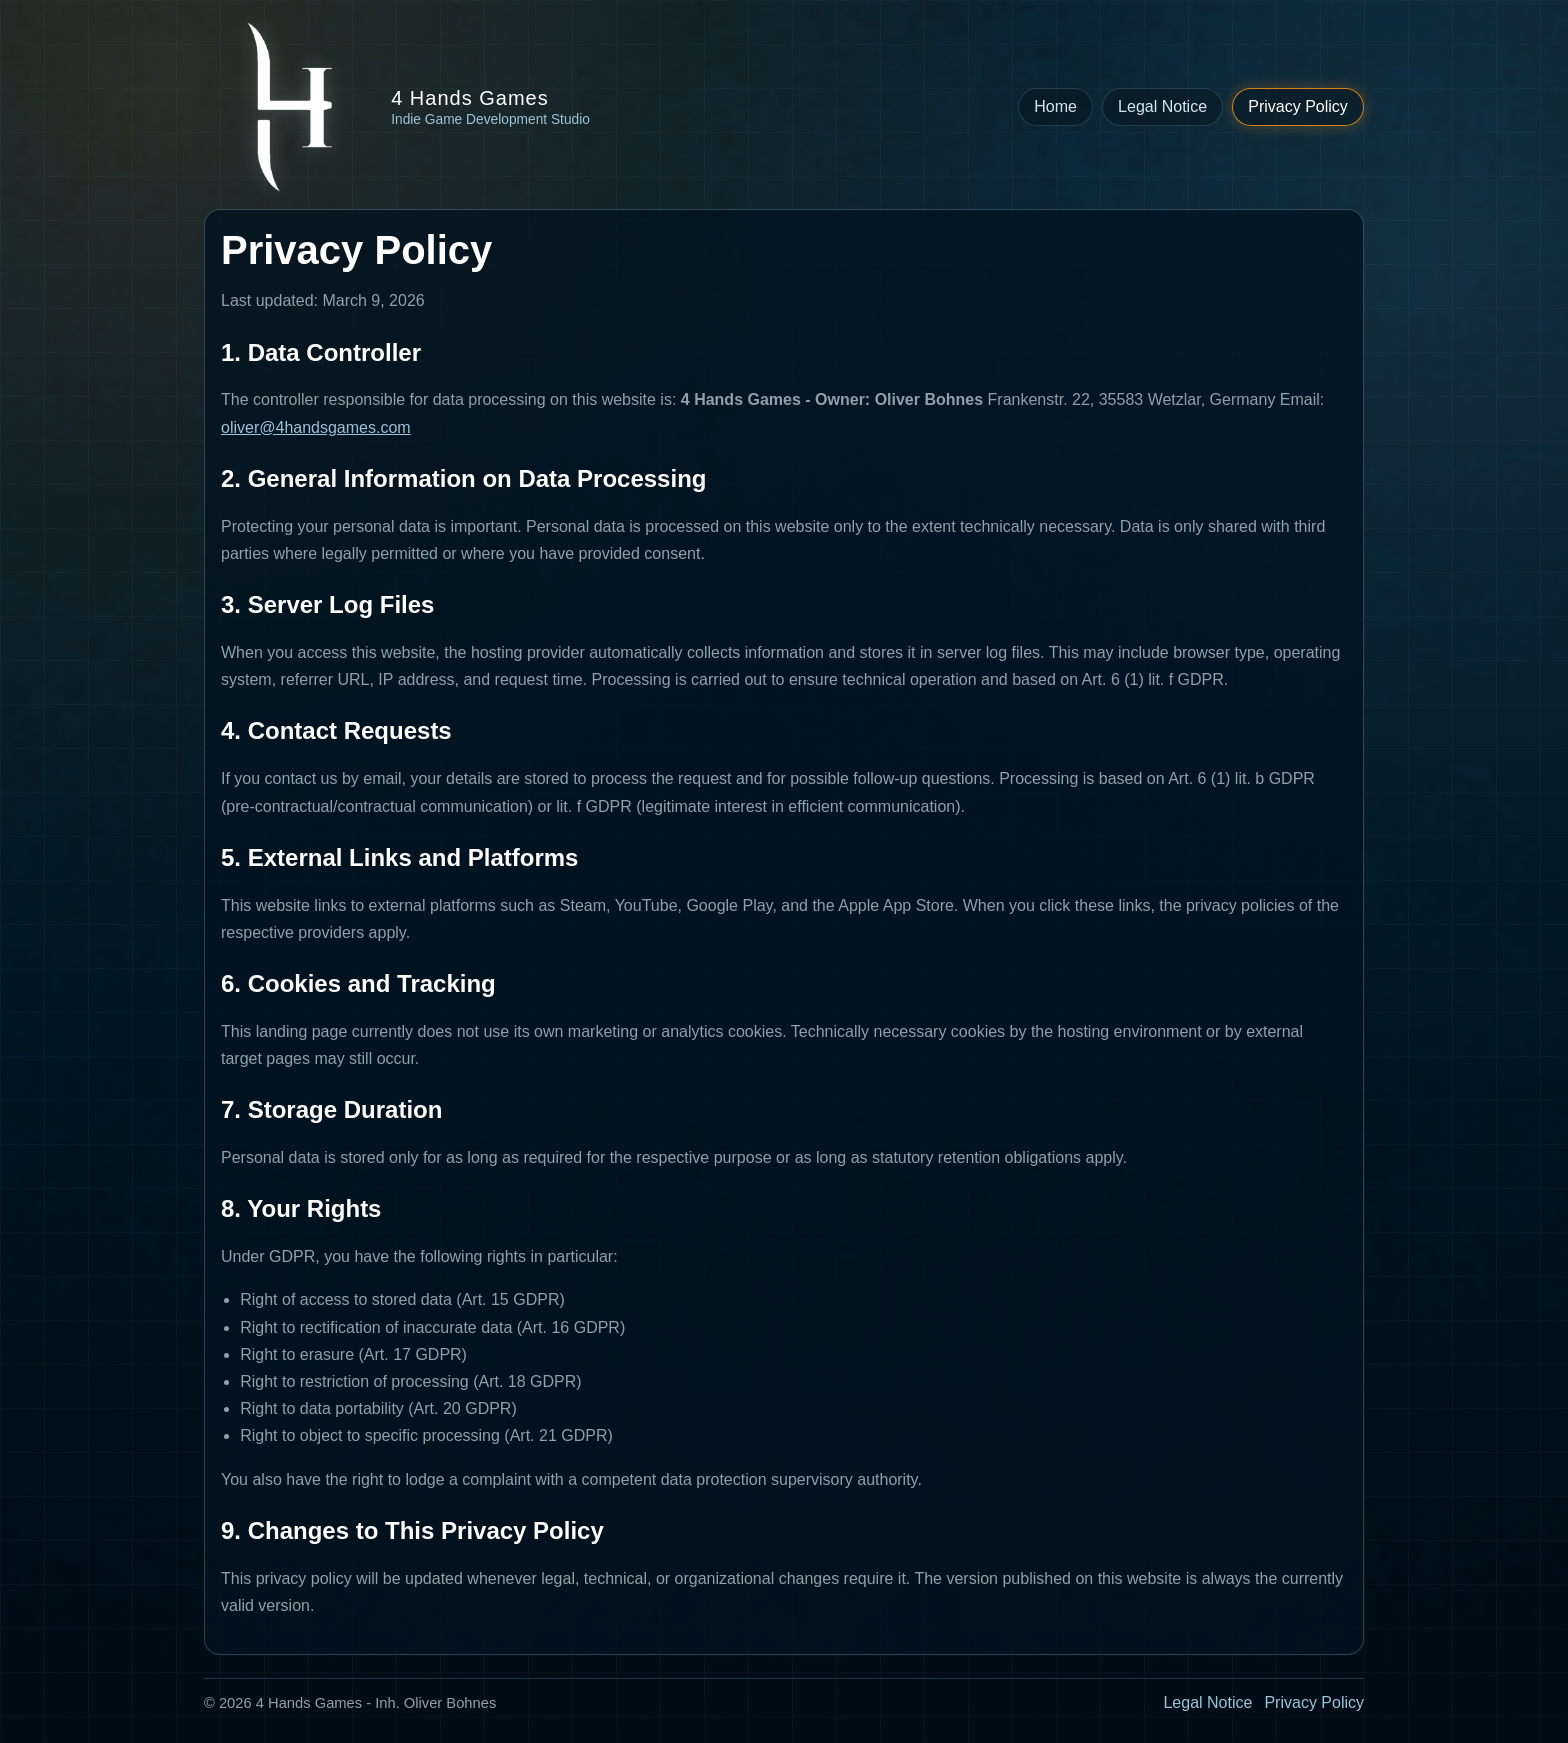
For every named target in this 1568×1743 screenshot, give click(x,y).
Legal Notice (1162, 106)
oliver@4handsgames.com (316, 427)
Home (1055, 106)
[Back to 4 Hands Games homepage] (397, 107)
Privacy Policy (1298, 106)
